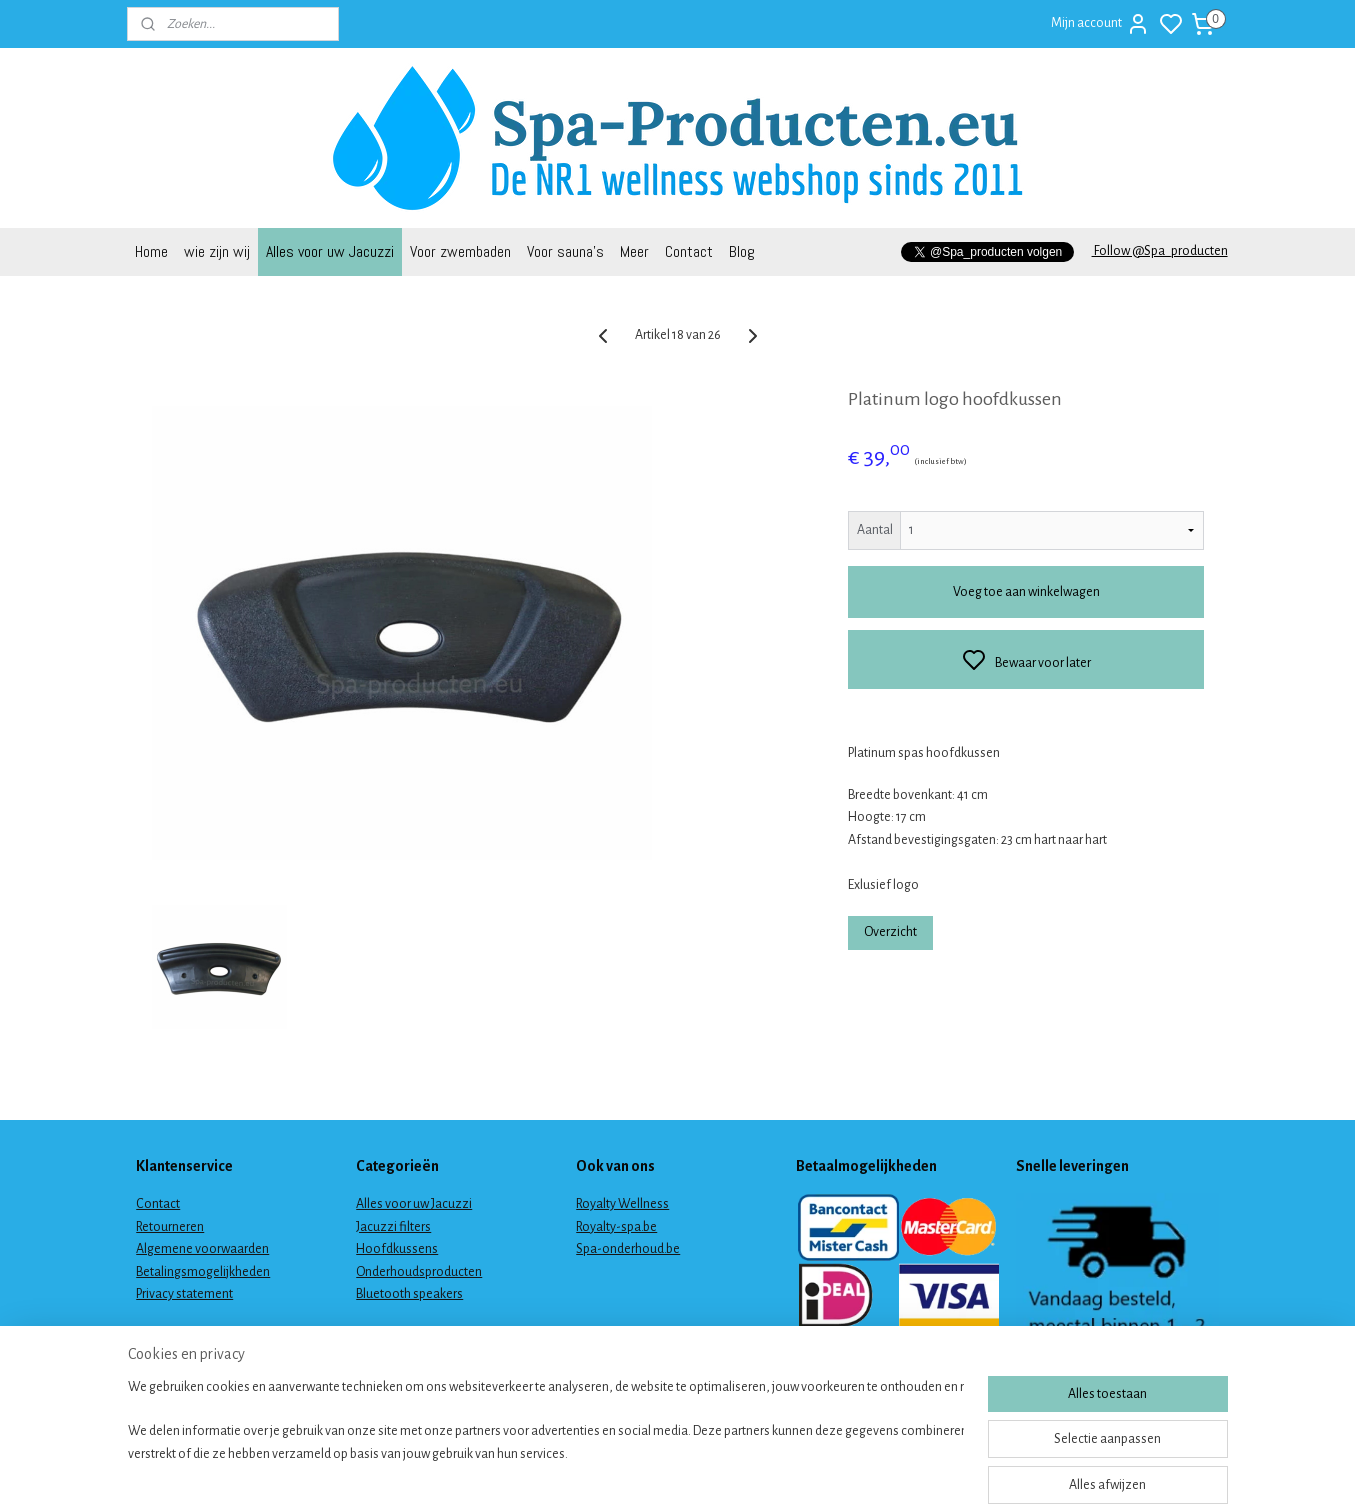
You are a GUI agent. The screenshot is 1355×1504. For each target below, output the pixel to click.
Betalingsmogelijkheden (203, 1272)
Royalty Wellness (622, 1204)
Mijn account (1100, 24)
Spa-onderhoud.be (628, 1249)
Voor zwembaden (460, 251)
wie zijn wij (217, 251)
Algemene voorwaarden (202, 1249)
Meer (634, 251)
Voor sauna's (565, 251)
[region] (546, 1436)
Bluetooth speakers (409, 1294)
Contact (689, 251)
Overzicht (890, 932)
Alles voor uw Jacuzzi (330, 251)
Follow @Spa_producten (1160, 251)
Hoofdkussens (397, 1249)
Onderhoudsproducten (419, 1272)
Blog (742, 251)
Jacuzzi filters (393, 1227)
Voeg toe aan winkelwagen (1025, 592)
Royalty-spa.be (616, 1227)
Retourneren (170, 1227)
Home (151, 251)
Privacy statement (184, 1294)
